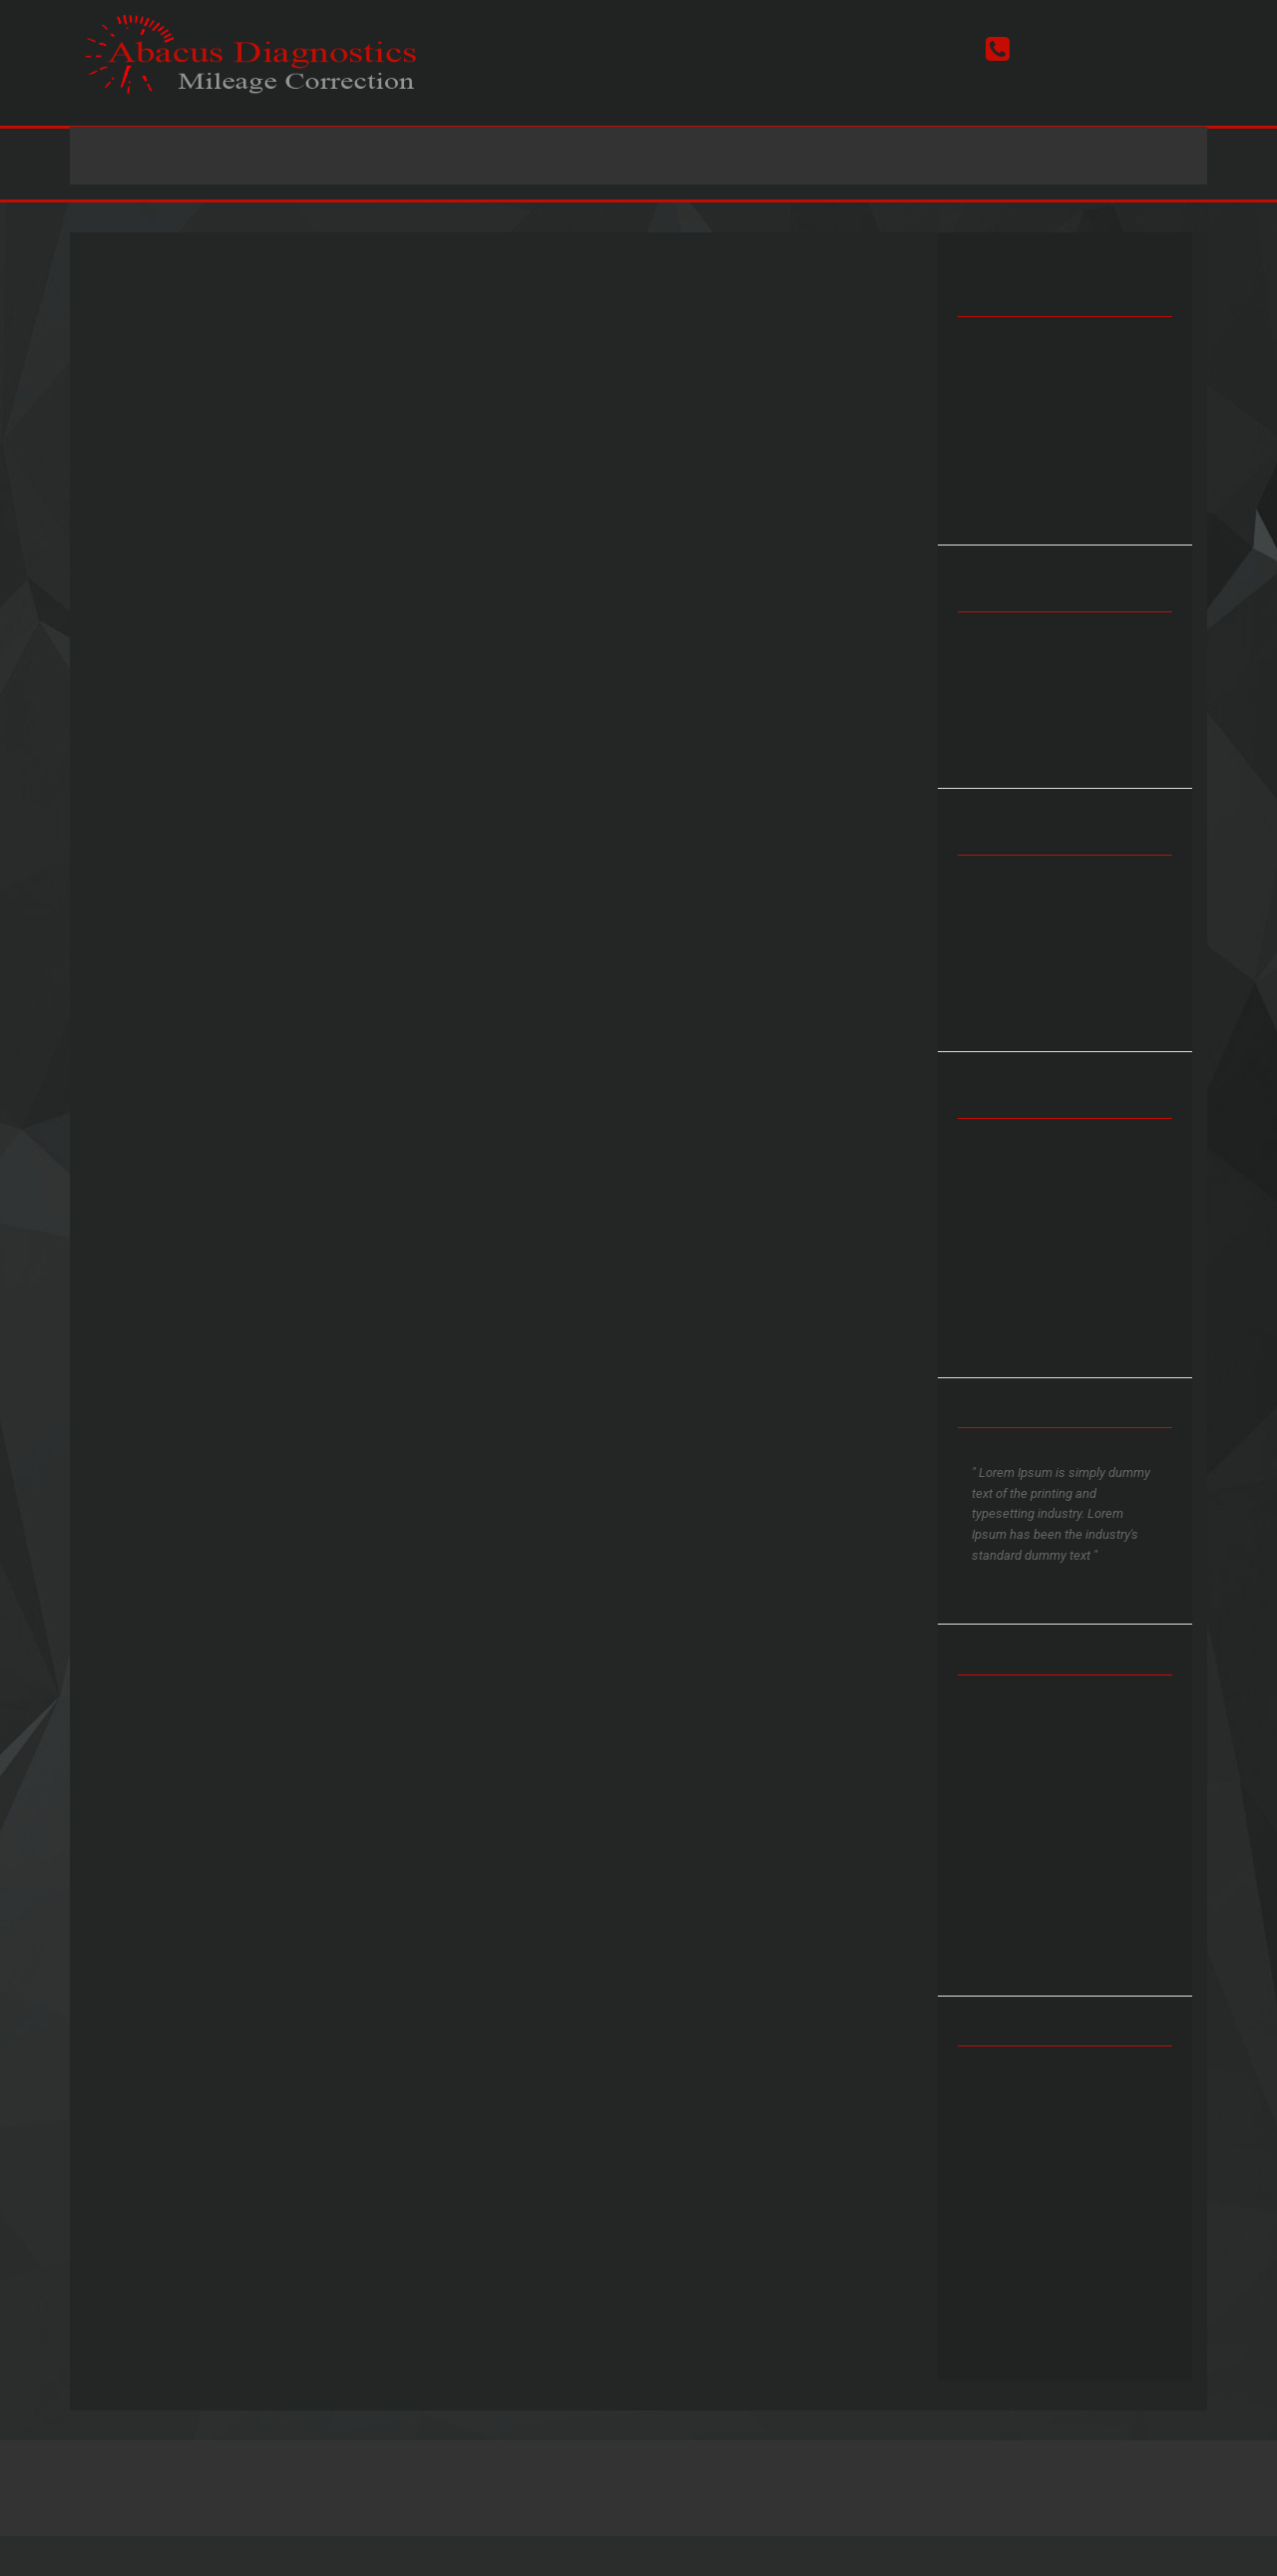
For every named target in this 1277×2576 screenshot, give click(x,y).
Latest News (722, 156)
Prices (595, 156)
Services (483, 156)
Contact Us (872, 156)
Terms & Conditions (616, 2482)
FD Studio (919, 2482)
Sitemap (705, 2482)
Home (376, 156)
